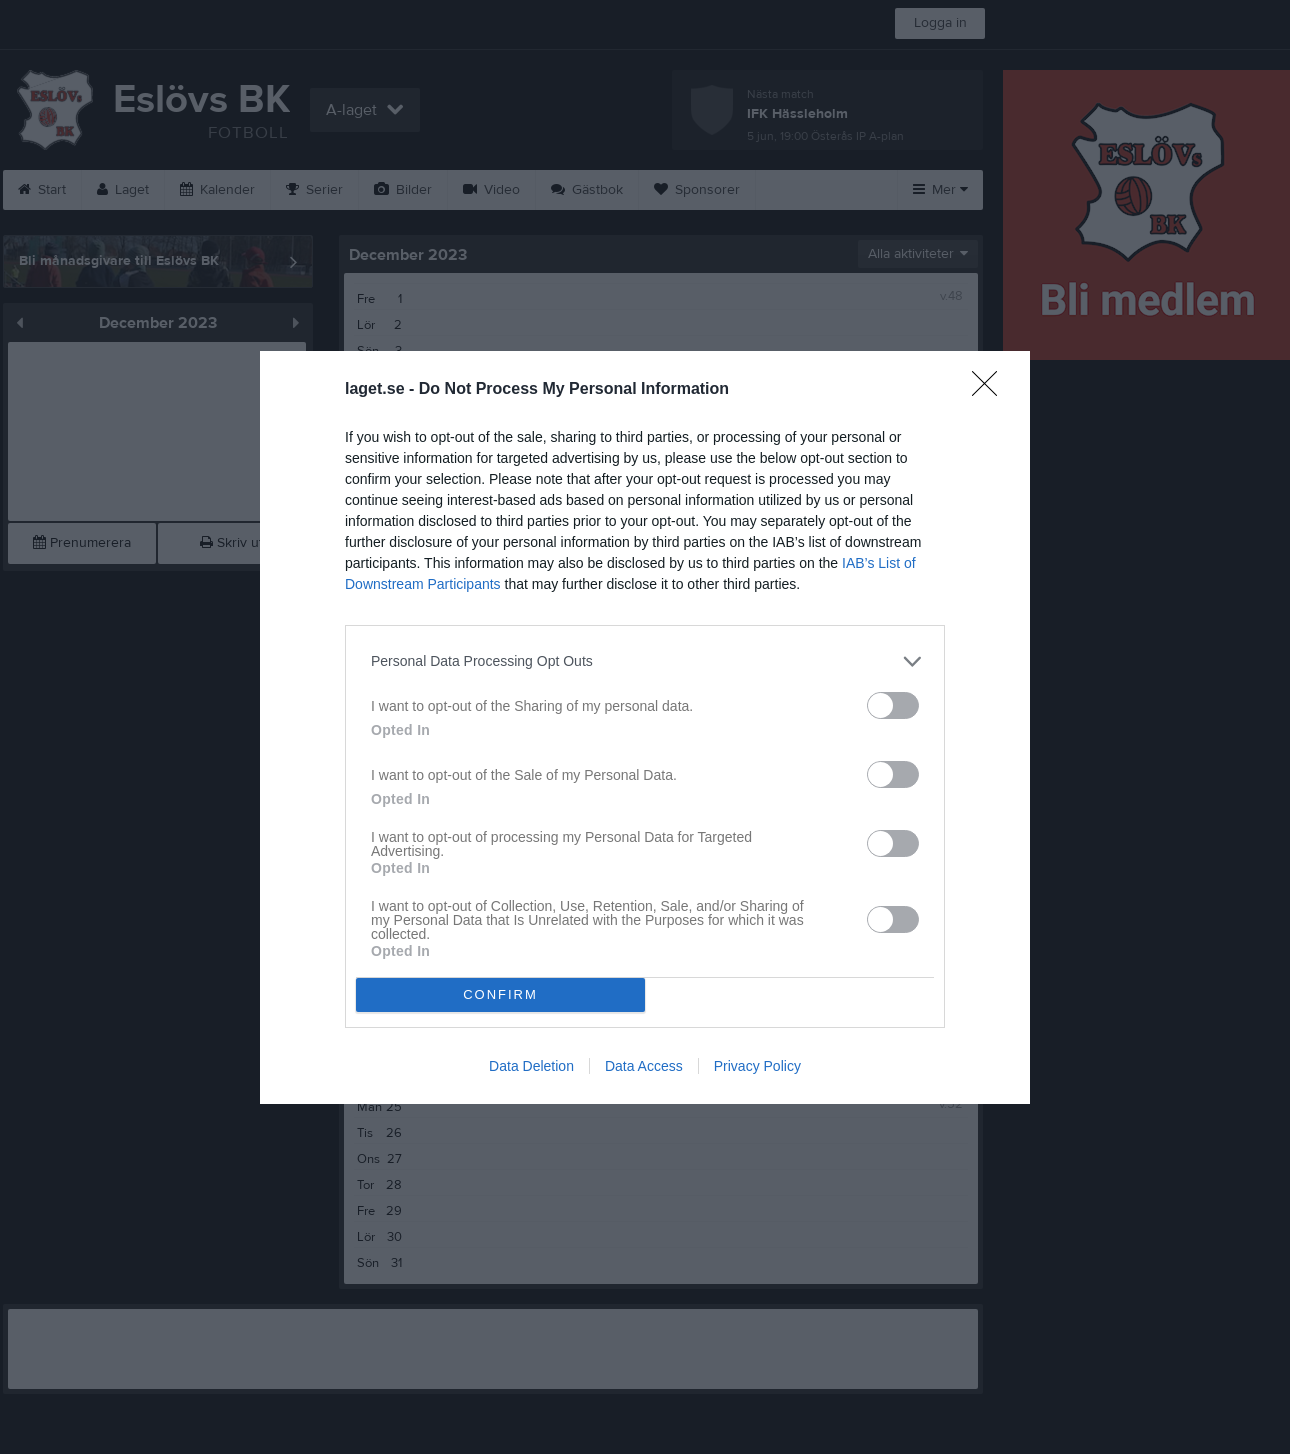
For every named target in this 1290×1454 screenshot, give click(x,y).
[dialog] (645, 727)
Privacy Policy (757, 1066)
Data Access (644, 1066)
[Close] (991, 390)
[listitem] (645, 661)
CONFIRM (500, 994)
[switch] (893, 705)
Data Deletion (531, 1066)
